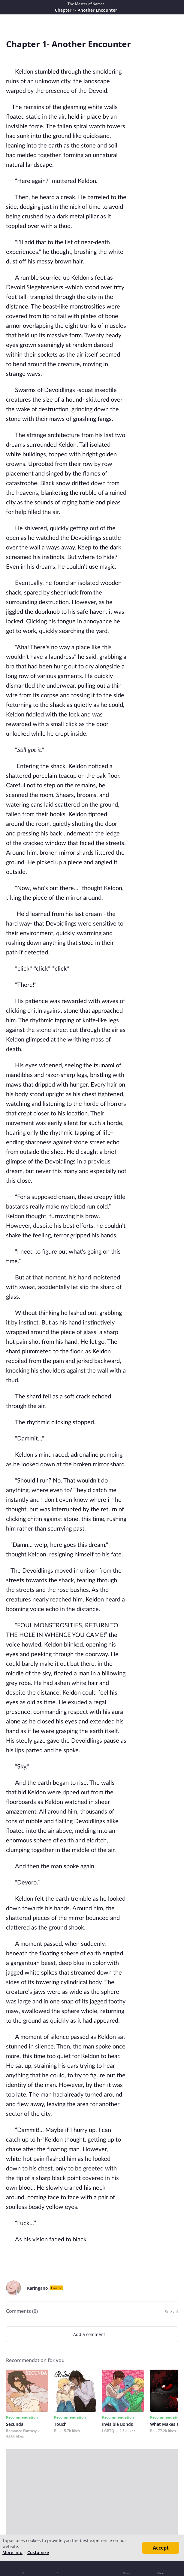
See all (171, 2311)
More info (12, 2552)
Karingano (37, 2288)
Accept (161, 2547)
